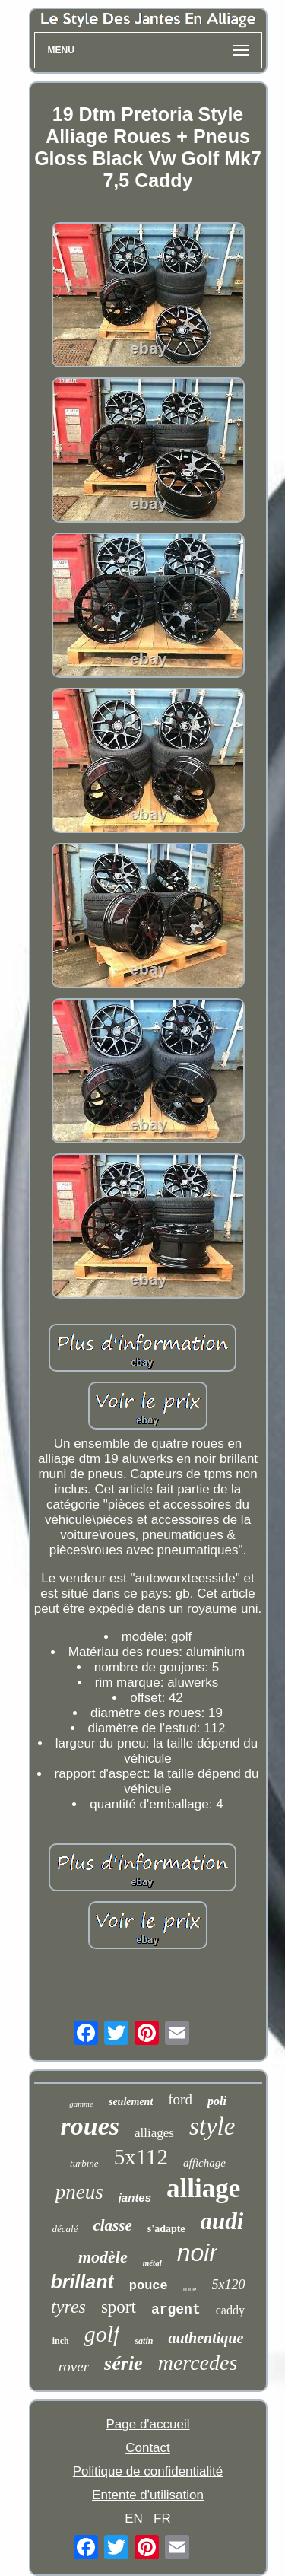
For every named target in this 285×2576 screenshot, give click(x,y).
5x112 (141, 2157)
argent (176, 2309)
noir (197, 2252)
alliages (154, 2133)
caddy (230, 2310)
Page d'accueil (147, 2424)
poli (216, 2100)
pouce (148, 2286)
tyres (68, 2307)
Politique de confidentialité (148, 2471)
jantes (135, 2197)
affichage (204, 2163)
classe (112, 2225)
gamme (81, 2103)
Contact (147, 2448)
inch (60, 2341)
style (212, 2126)
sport (118, 2307)
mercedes (198, 2362)
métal (152, 2262)
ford (180, 2099)
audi (222, 2221)
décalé (65, 2228)
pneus (79, 2191)
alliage (203, 2188)
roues (90, 2126)
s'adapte (166, 2228)
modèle (103, 2256)
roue (190, 2289)
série (123, 2363)
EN (134, 2518)
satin (144, 2341)
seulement (131, 2101)
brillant (81, 2281)
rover (74, 2366)
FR (162, 2518)
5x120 (228, 2284)
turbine (84, 2163)
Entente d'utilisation (148, 2495)
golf (102, 2333)
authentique (205, 2338)
